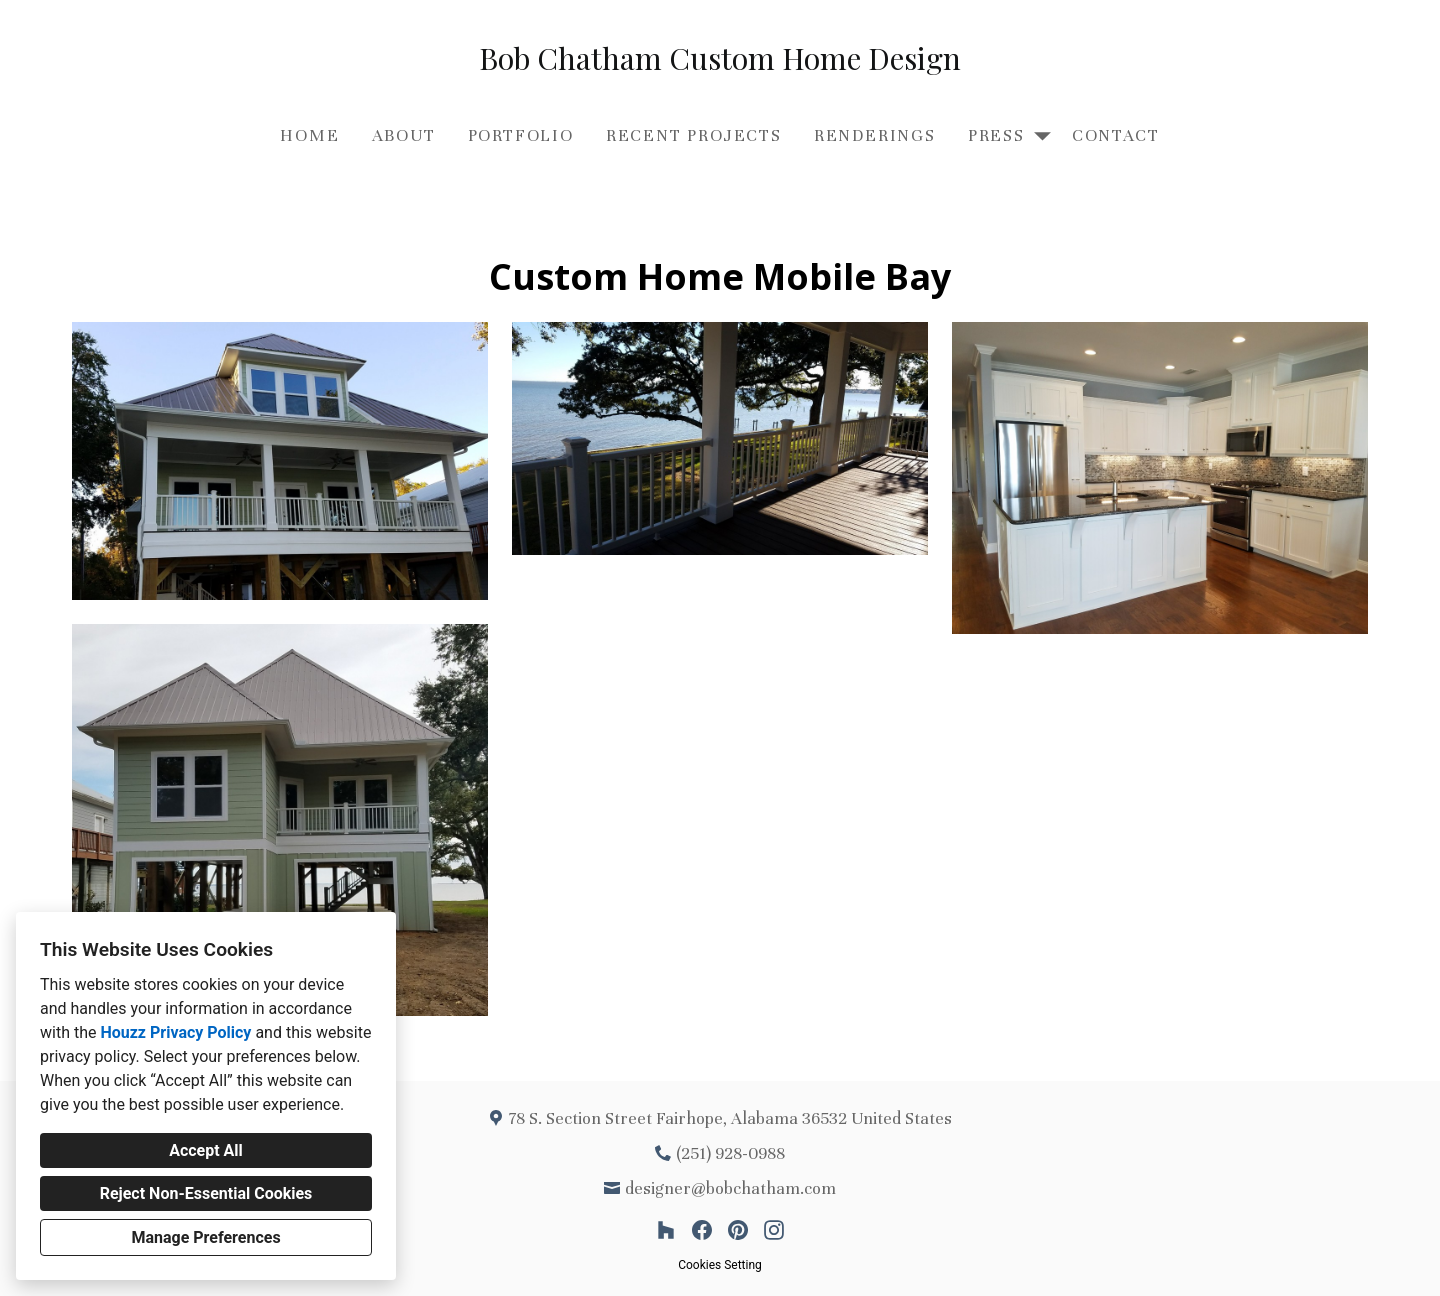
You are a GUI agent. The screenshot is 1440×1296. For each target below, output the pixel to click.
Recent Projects (694, 135)
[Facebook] (702, 1230)
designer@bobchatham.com (730, 1188)
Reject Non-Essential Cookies (206, 1193)
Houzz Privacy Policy (175, 1032)
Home (309, 135)
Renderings (875, 135)
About (404, 135)
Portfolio (521, 135)
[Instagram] (774, 1230)
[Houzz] (666, 1230)
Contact (1116, 135)
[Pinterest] (738, 1230)
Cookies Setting (720, 1265)
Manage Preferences (205, 1237)
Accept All (206, 1150)
